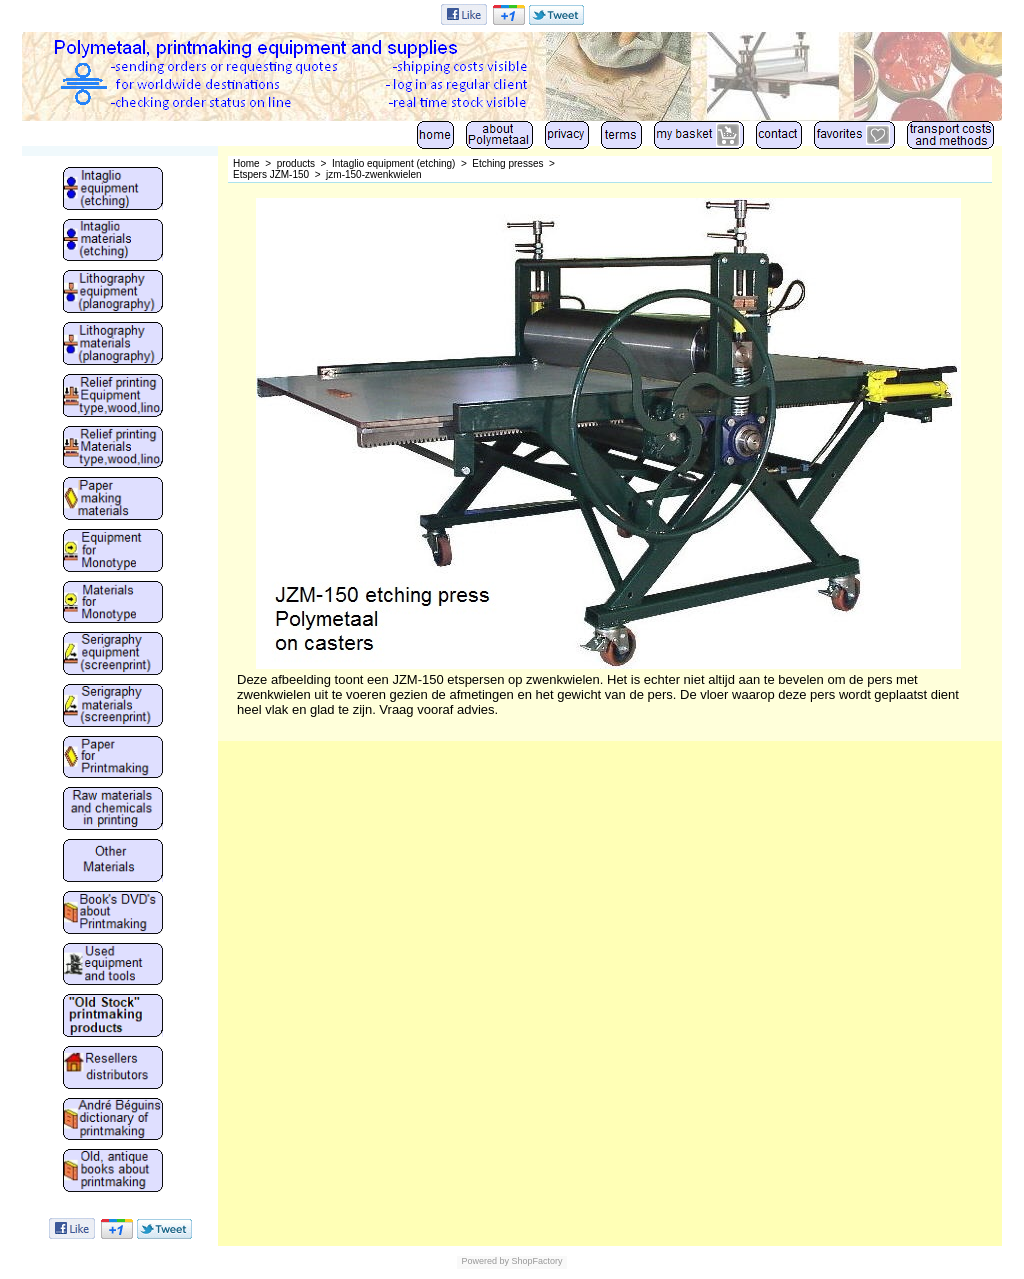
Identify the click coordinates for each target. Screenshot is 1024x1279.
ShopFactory (536, 1261)
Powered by (485, 1261)
